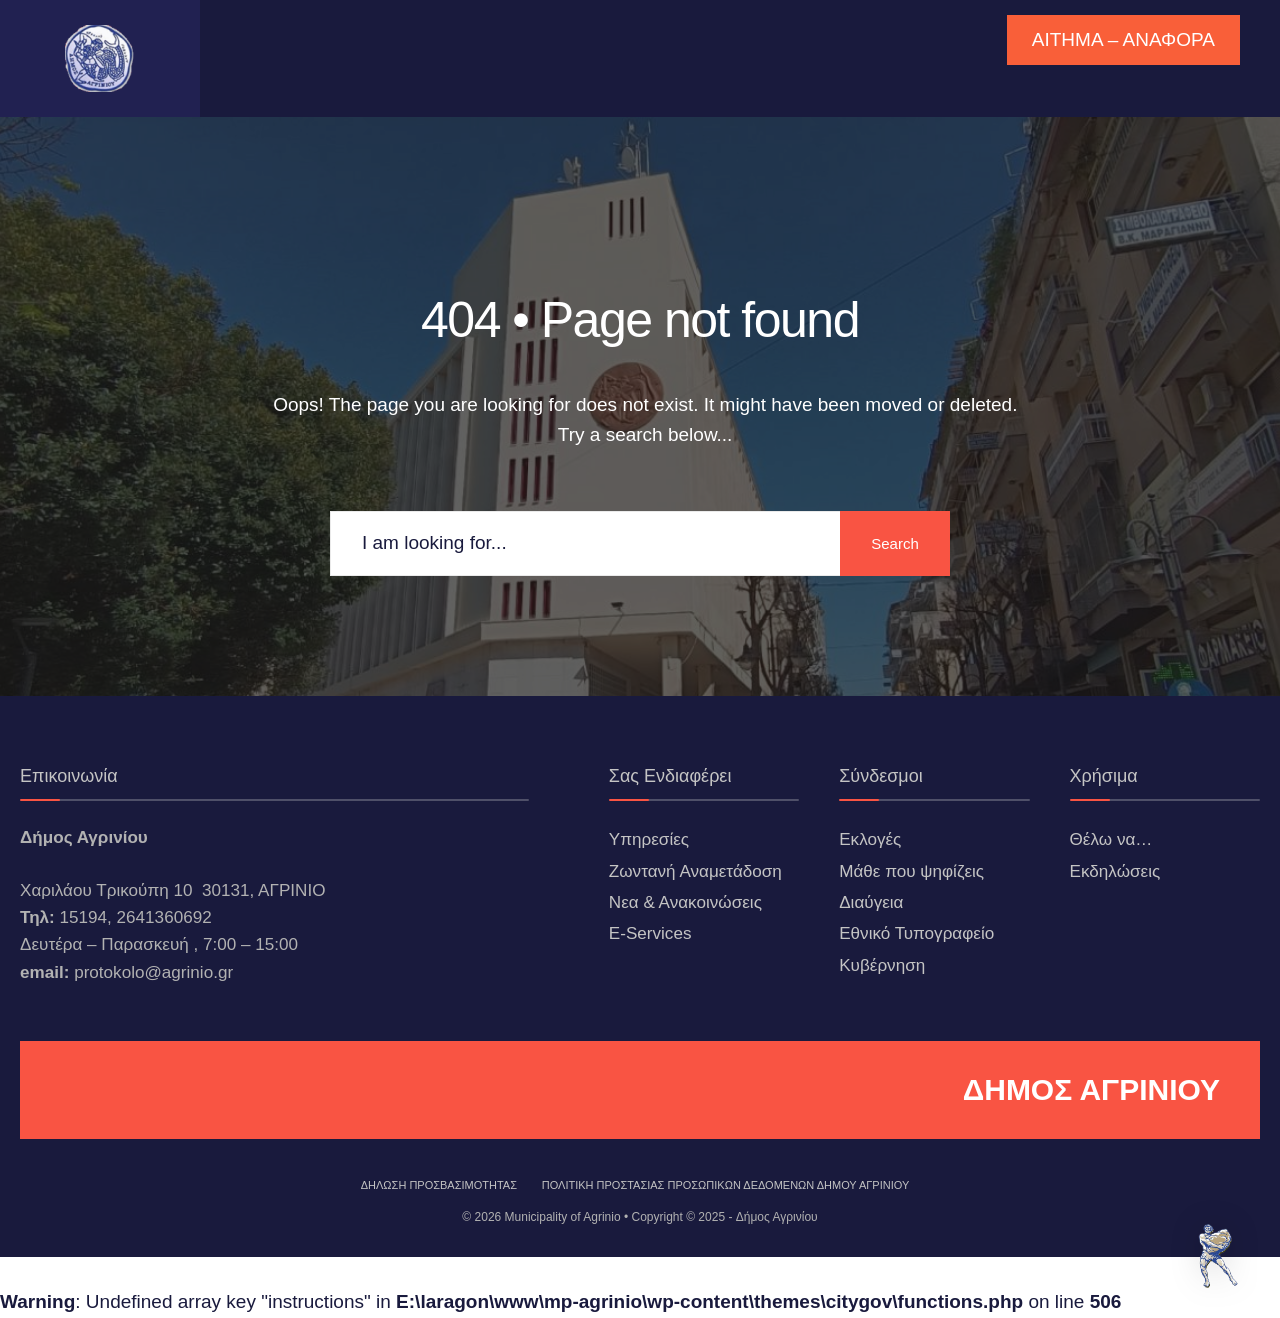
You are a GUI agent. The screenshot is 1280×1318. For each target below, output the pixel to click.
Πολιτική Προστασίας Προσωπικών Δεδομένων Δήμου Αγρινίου (726, 1185)
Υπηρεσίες (649, 839)
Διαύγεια (871, 902)
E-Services (650, 933)
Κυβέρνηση (882, 965)
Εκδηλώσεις (1115, 871)
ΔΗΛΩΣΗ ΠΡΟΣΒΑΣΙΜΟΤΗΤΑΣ (439, 1185)
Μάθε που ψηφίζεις (911, 871)
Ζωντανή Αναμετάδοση (695, 871)
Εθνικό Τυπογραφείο (916, 933)
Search (895, 543)
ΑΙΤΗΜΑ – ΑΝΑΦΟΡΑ (1123, 39)
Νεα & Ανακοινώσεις (685, 902)
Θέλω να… (1111, 839)
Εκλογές (870, 839)
